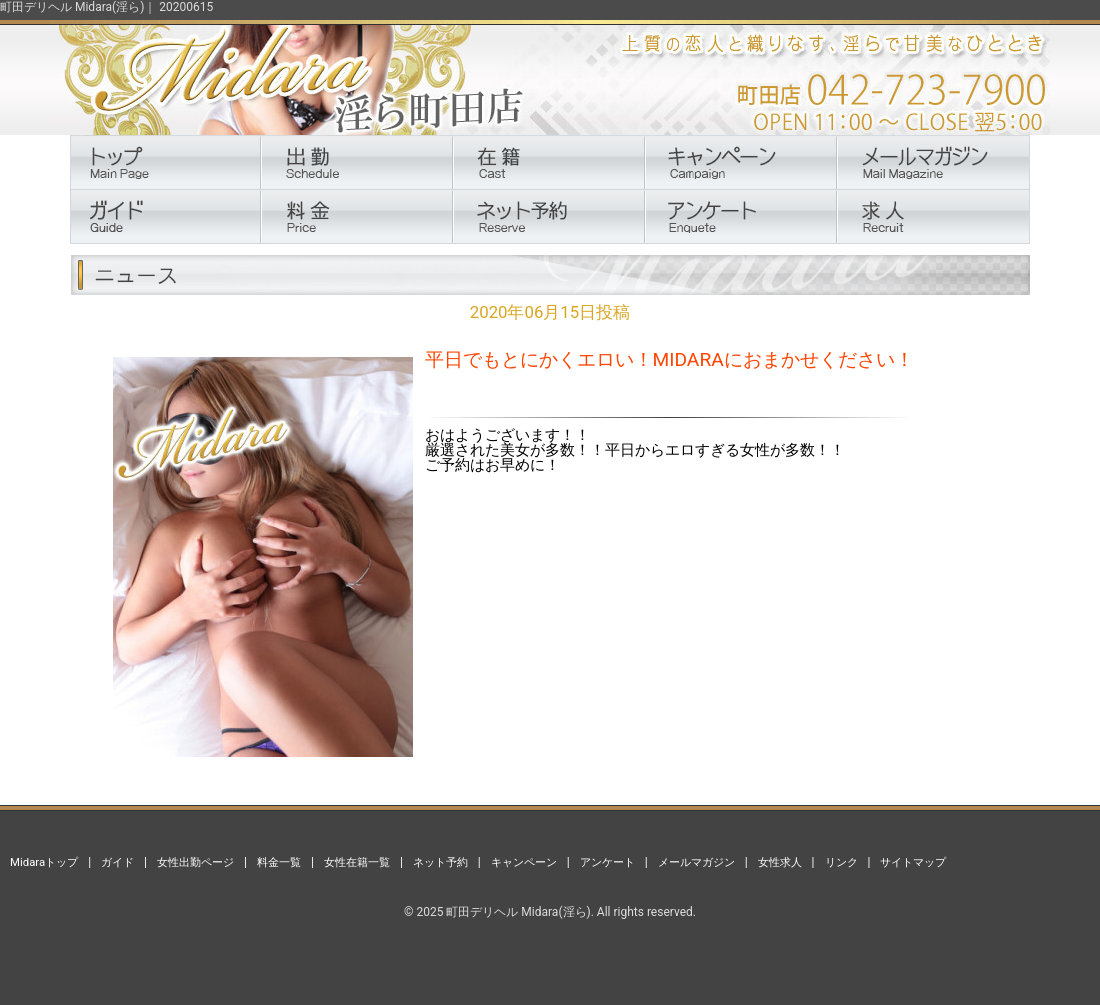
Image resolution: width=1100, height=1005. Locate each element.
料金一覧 (279, 862)
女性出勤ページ (195, 862)
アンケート (607, 862)
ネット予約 (440, 862)
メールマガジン (696, 862)
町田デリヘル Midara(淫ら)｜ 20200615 (106, 7)
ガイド (117, 862)
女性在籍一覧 (357, 862)
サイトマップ (913, 862)
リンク (841, 862)
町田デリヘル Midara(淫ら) (518, 912)
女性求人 (780, 862)
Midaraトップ (44, 862)
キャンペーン (524, 862)
